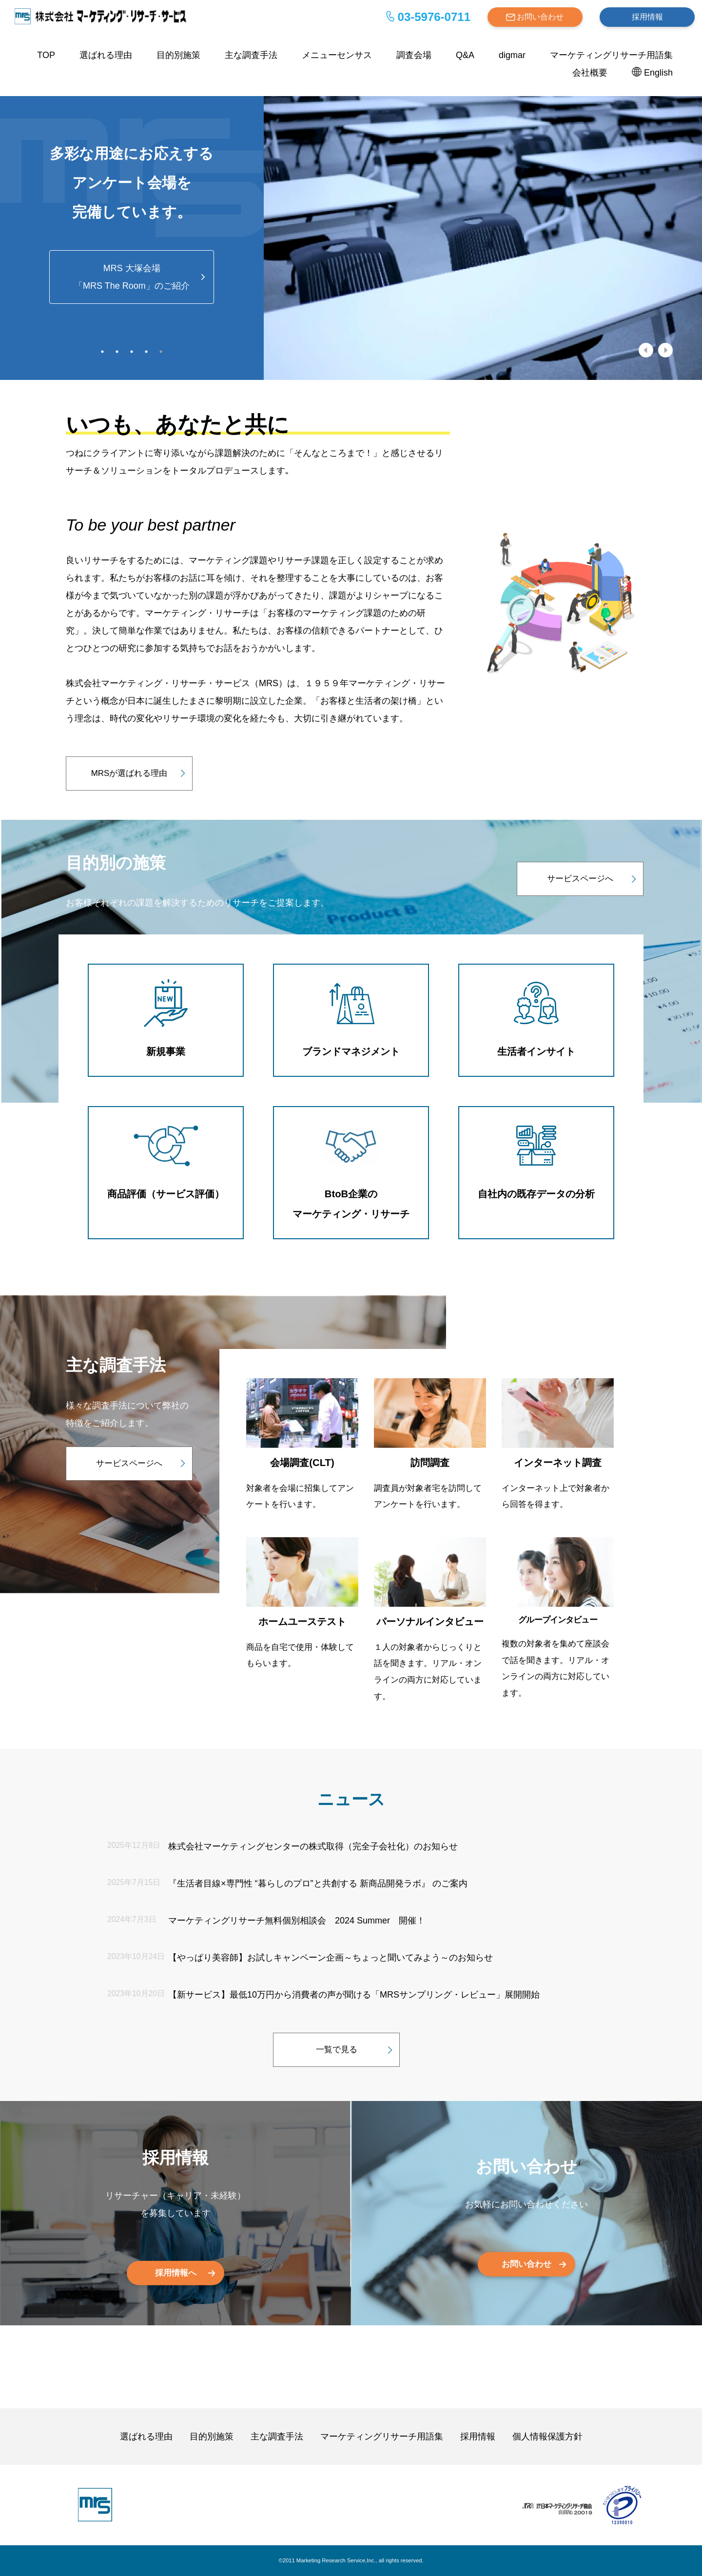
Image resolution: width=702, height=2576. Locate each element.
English (658, 73)
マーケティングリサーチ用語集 (611, 55)
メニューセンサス (337, 55)
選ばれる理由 (105, 55)
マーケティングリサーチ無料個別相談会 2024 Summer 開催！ (296, 1920)
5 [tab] (161, 352)
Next (665, 350)
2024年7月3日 (131, 1919)
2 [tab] (117, 352)
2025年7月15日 (133, 1882)
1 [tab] (102, 352)
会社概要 (589, 73)
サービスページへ (580, 878)
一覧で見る (336, 2049)
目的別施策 (178, 55)
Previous (646, 350)
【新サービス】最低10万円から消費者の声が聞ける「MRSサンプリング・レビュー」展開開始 (354, 1995)
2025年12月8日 (133, 1845)
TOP (46, 55)
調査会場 (413, 55)
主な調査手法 (251, 55)
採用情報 (647, 17)
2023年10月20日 (136, 1993)
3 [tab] (131, 352)
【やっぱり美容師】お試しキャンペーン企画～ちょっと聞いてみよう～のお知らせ (330, 1957)
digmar (512, 55)
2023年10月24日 (136, 1956)
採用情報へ (175, 2272)
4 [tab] (146, 352)
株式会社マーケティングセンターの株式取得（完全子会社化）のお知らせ (313, 1846)
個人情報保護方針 (547, 2436)
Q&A (465, 55)
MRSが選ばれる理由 (129, 773)
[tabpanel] (351, 229)
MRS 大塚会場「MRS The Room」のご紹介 (132, 277)
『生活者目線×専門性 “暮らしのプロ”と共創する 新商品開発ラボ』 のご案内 (318, 1883)
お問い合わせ (540, 17)
